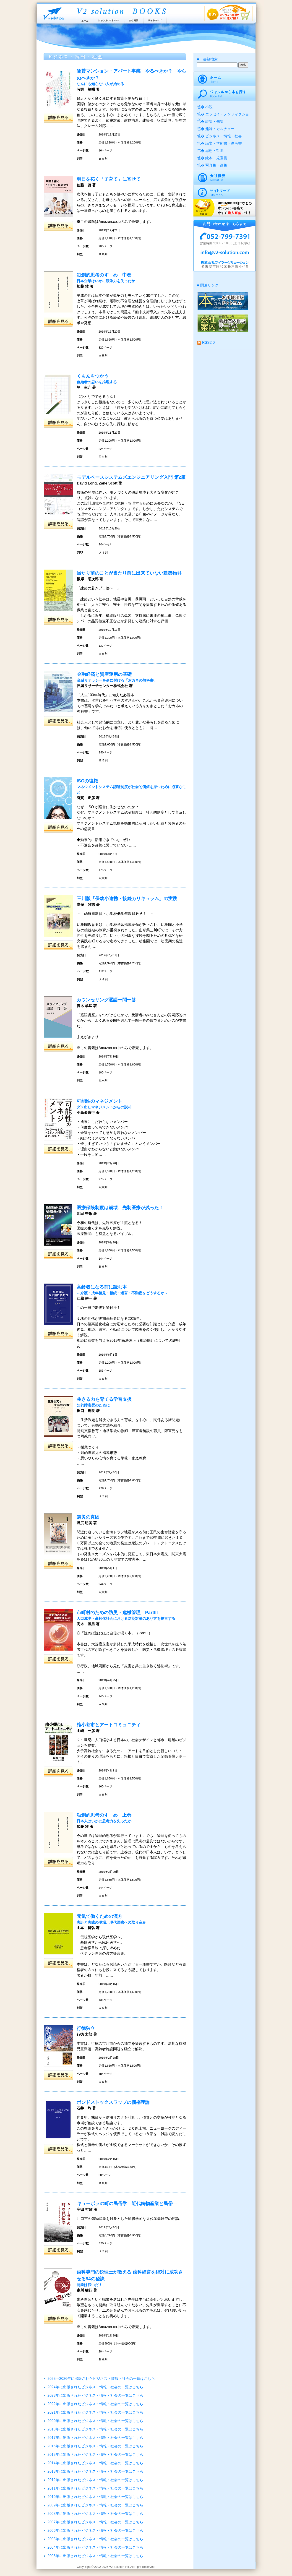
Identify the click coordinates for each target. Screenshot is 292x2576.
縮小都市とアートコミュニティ (109, 1724)
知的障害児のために (93, 1405)
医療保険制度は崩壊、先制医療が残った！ (120, 1207)
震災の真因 (88, 1516)
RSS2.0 (206, 342)
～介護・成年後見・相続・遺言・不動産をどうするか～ (122, 1293)
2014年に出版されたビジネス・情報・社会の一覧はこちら (95, 2463)
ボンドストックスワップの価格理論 (113, 2102)
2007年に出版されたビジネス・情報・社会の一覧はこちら (95, 2522)
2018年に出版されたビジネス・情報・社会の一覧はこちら (95, 2429)
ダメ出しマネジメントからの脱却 (104, 1107)
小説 (209, 107)
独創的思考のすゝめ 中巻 (104, 274)
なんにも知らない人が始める (100, 84)
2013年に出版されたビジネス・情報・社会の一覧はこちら (95, 2471)
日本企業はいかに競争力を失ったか (106, 281)
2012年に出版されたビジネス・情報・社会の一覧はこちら (95, 2480)
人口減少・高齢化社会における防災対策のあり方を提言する (126, 1618)
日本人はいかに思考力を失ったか (104, 1821)
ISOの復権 (87, 780)
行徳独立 (86, 2028)
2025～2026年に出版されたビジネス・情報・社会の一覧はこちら (101, 2379)
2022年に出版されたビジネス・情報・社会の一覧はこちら (95, 2404)
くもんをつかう (93, 375)
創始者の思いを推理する (97, 382)
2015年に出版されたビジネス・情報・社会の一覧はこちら (95, 2454)
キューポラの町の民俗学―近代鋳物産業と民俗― (127, 2203)
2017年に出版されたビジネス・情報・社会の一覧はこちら (95, 2438)
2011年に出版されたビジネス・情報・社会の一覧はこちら (95, 2488)
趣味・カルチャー (220, 129)
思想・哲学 (214, 151)
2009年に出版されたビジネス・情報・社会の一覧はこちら (95, 2505)
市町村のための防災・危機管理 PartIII (117, 1612)
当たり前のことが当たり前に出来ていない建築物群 (129, 573)
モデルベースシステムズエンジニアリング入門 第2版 (131, 477)
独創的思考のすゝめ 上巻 (104, 1815)
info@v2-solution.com (224, 253)
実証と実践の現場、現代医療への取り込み (111, 1922)
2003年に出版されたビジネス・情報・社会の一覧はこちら (95, 2556)
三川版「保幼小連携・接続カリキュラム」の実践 (127, 898)
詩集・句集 (214, 121)
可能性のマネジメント (99, 1101)
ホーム (84, 19)
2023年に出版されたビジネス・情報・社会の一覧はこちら (95, 2395)
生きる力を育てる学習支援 (104, 1399)
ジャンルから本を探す (108, 19)
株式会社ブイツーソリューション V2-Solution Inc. (52, 13)
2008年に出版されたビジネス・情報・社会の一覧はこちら (95, 2514)
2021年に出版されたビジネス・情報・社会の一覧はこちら (95, 2412)
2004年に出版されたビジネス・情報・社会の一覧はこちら (95, 2547)
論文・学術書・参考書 (223, 143)
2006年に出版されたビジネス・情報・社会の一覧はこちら (95, 2530)
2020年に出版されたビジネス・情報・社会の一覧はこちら (95, 2421)
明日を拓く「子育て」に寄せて (109, 179)
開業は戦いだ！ (89, 2285)
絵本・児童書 (216, 158)
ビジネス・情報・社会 (223, 136)
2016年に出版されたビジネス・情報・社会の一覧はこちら (95, 2446)
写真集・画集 (216, 165)
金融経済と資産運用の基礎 (104, 674)
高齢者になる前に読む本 (102, 1286)
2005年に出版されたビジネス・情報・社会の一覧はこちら (95, 2539)
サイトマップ (155, 19)
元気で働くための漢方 (99, 1916)
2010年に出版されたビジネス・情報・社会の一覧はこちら (95, 2497)
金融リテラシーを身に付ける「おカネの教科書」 (117, 680)
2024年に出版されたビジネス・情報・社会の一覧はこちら (95, 2387)
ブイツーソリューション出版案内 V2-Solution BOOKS (121, 11)
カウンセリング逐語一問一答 (106, 999)
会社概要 (134, 19)
